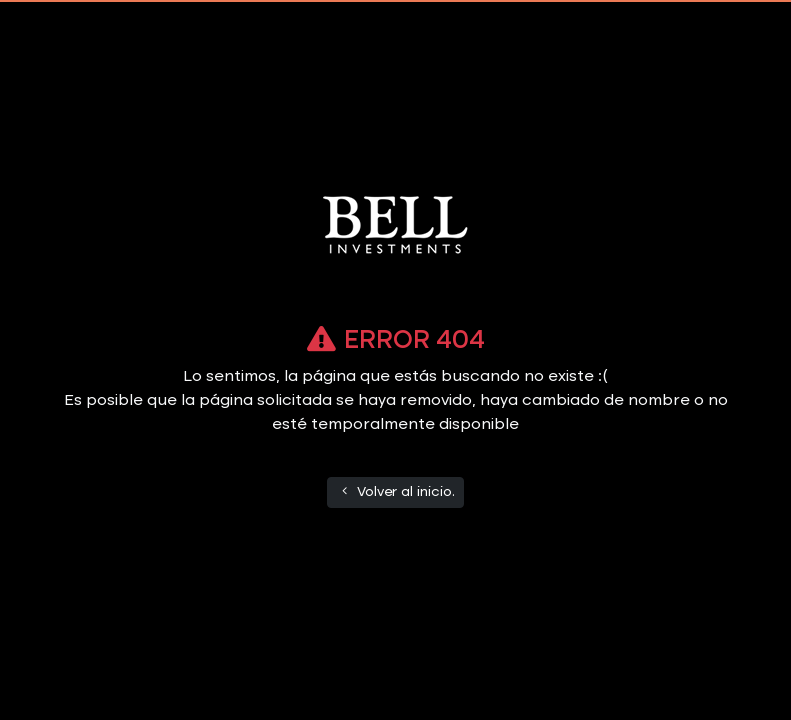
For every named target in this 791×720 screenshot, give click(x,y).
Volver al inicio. (396, 491)
